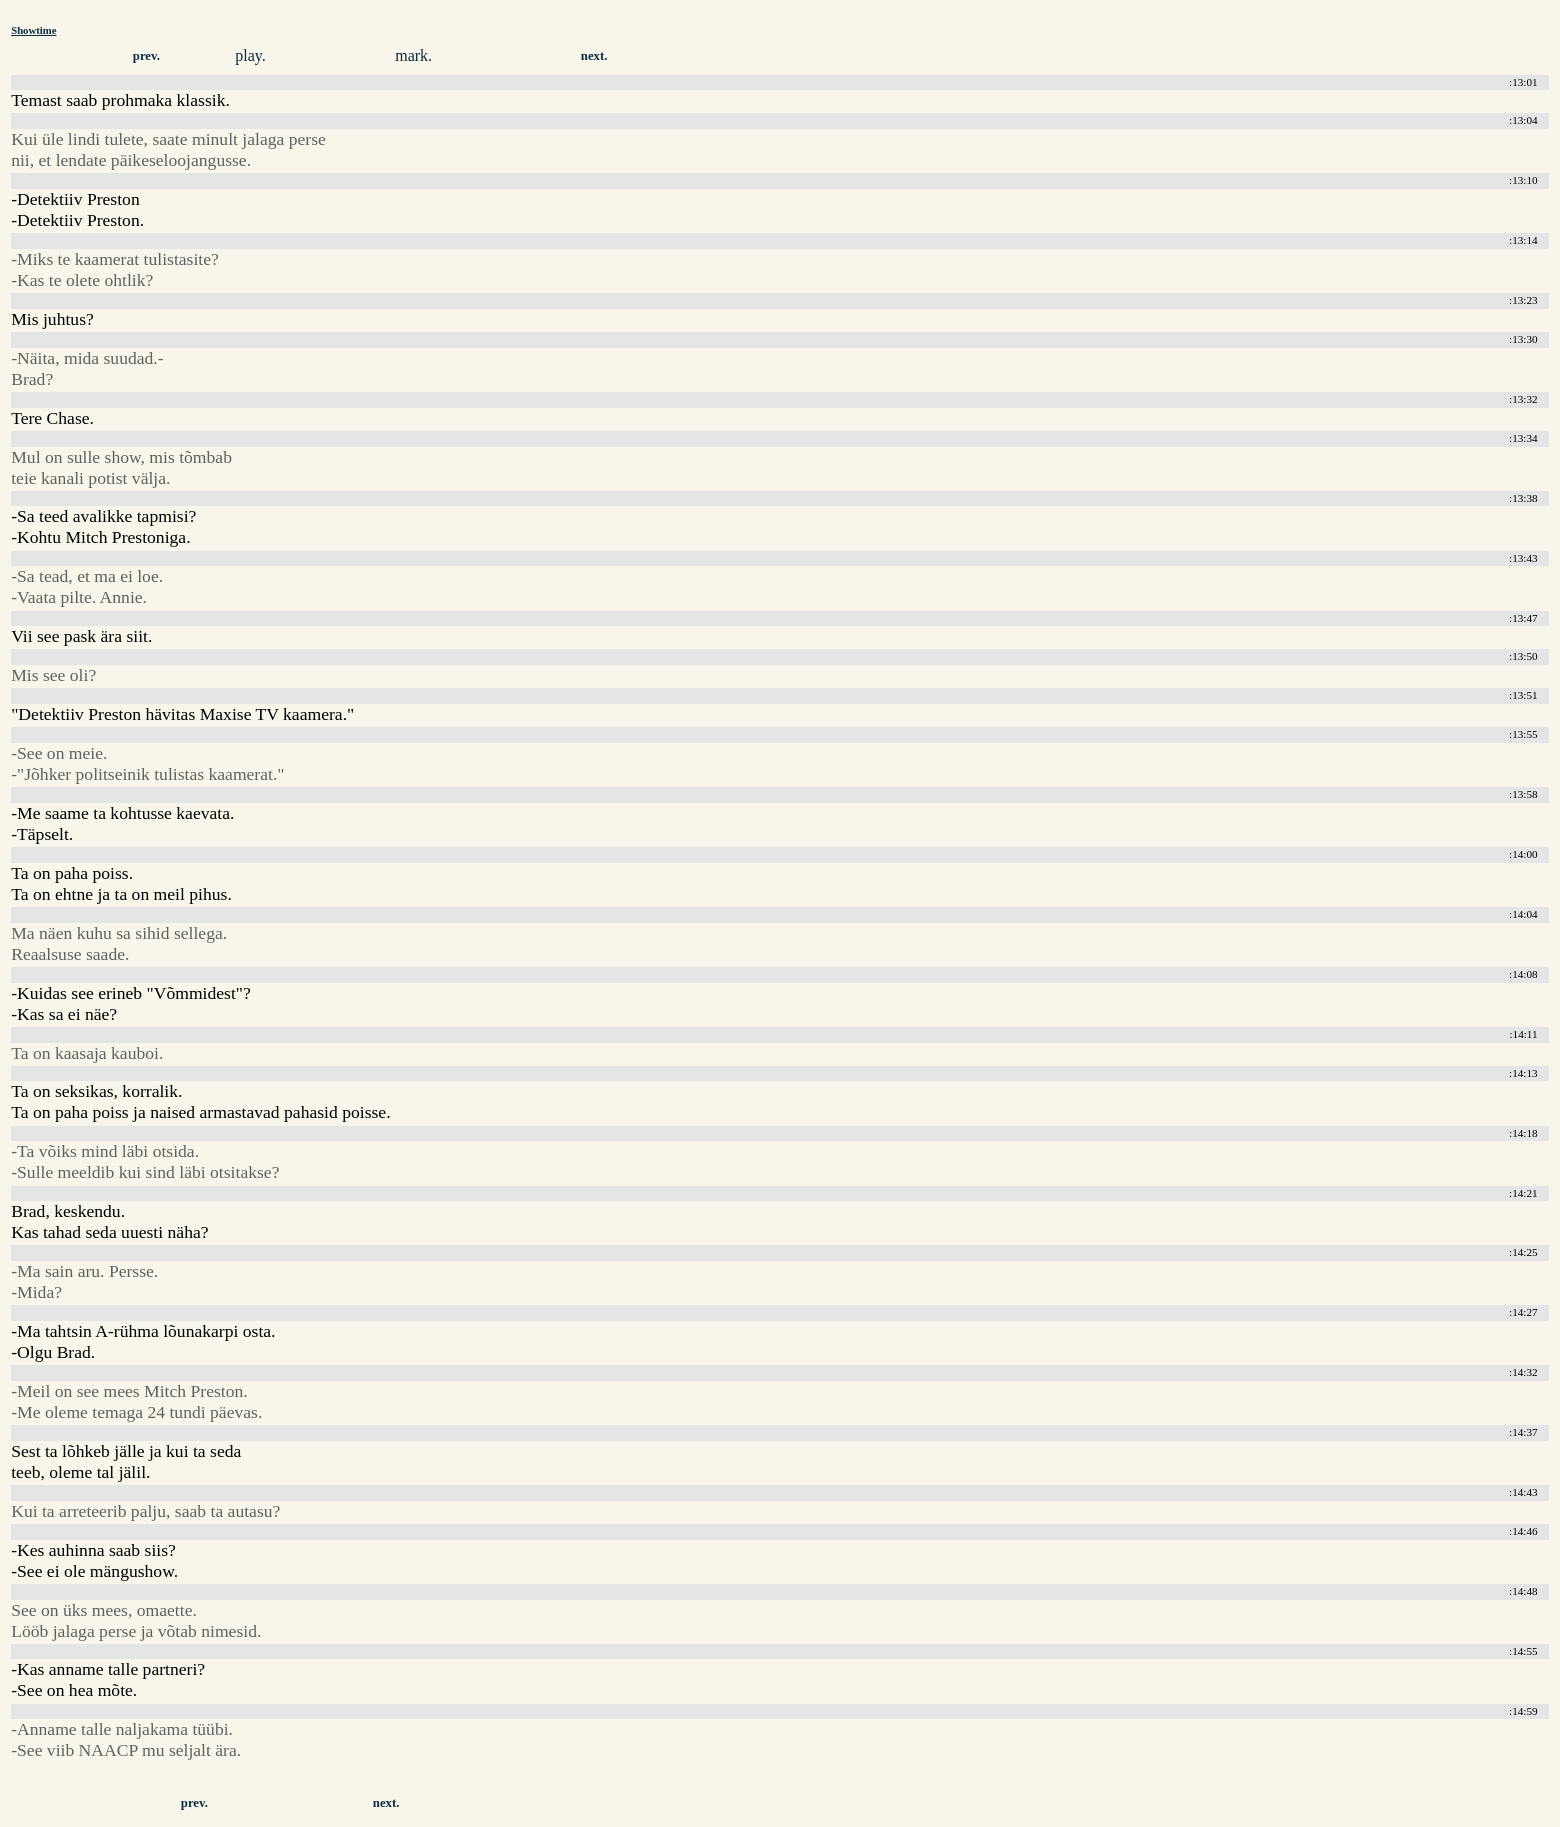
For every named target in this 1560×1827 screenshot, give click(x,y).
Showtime (33, 30)
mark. (413, 55)
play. (250, 55)
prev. (146, 56)
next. (594, 56)
